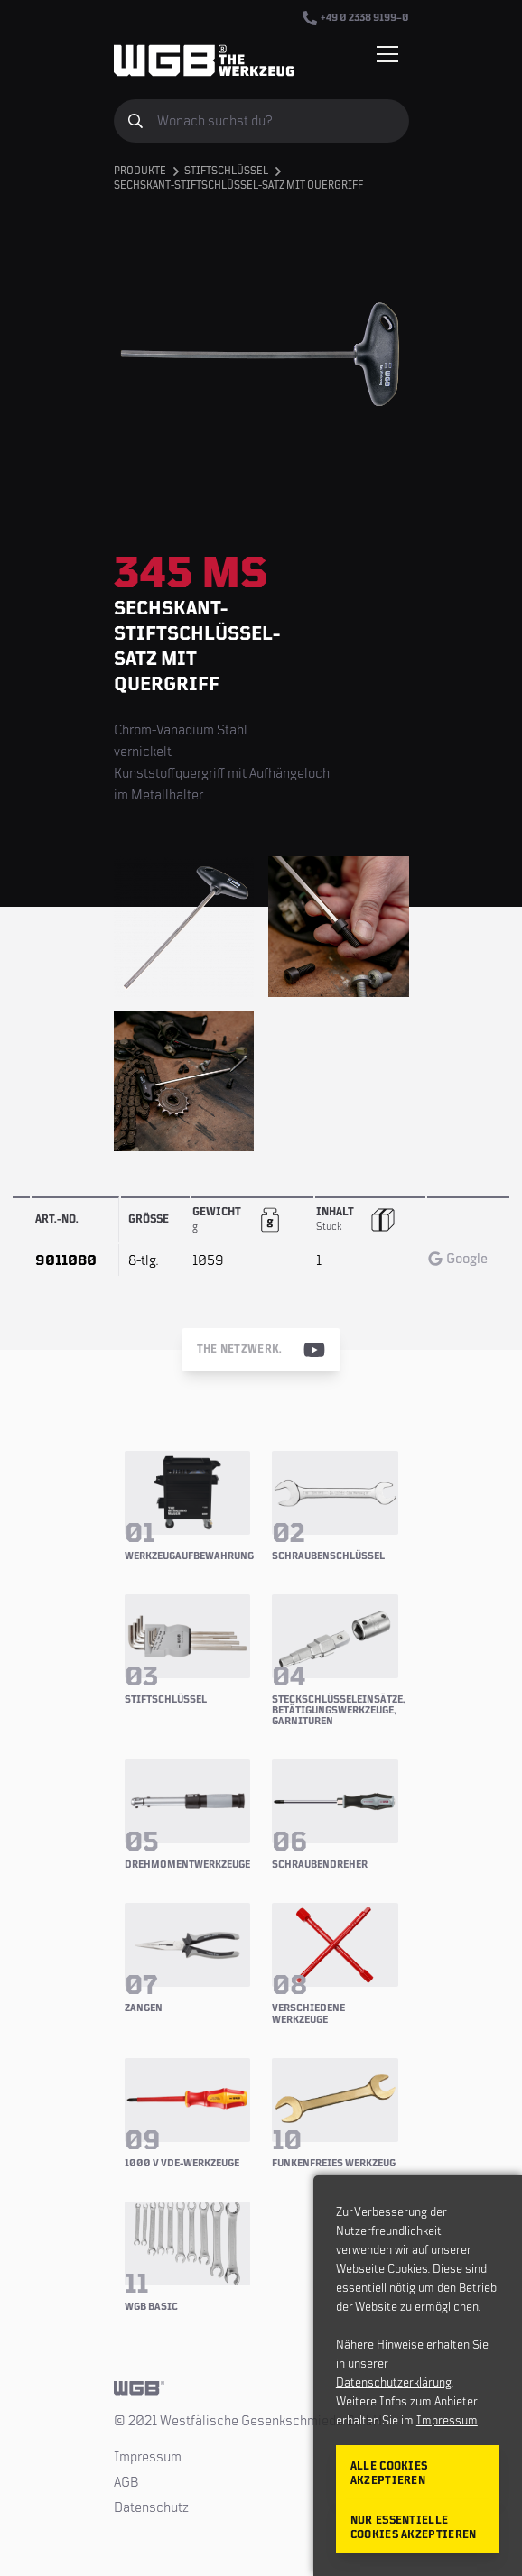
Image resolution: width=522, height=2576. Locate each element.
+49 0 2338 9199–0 (356, 18)
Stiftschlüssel (226, 171)
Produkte (140, 171)
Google (458, 1259)
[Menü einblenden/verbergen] (387, 54)
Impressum (148, 2457)
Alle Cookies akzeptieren (389, 2474)
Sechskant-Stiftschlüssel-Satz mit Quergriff (238, 185)
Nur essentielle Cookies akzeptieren (413, 2528)
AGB (126, 2482)
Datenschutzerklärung (394, 2383)
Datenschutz (151, 2507)
